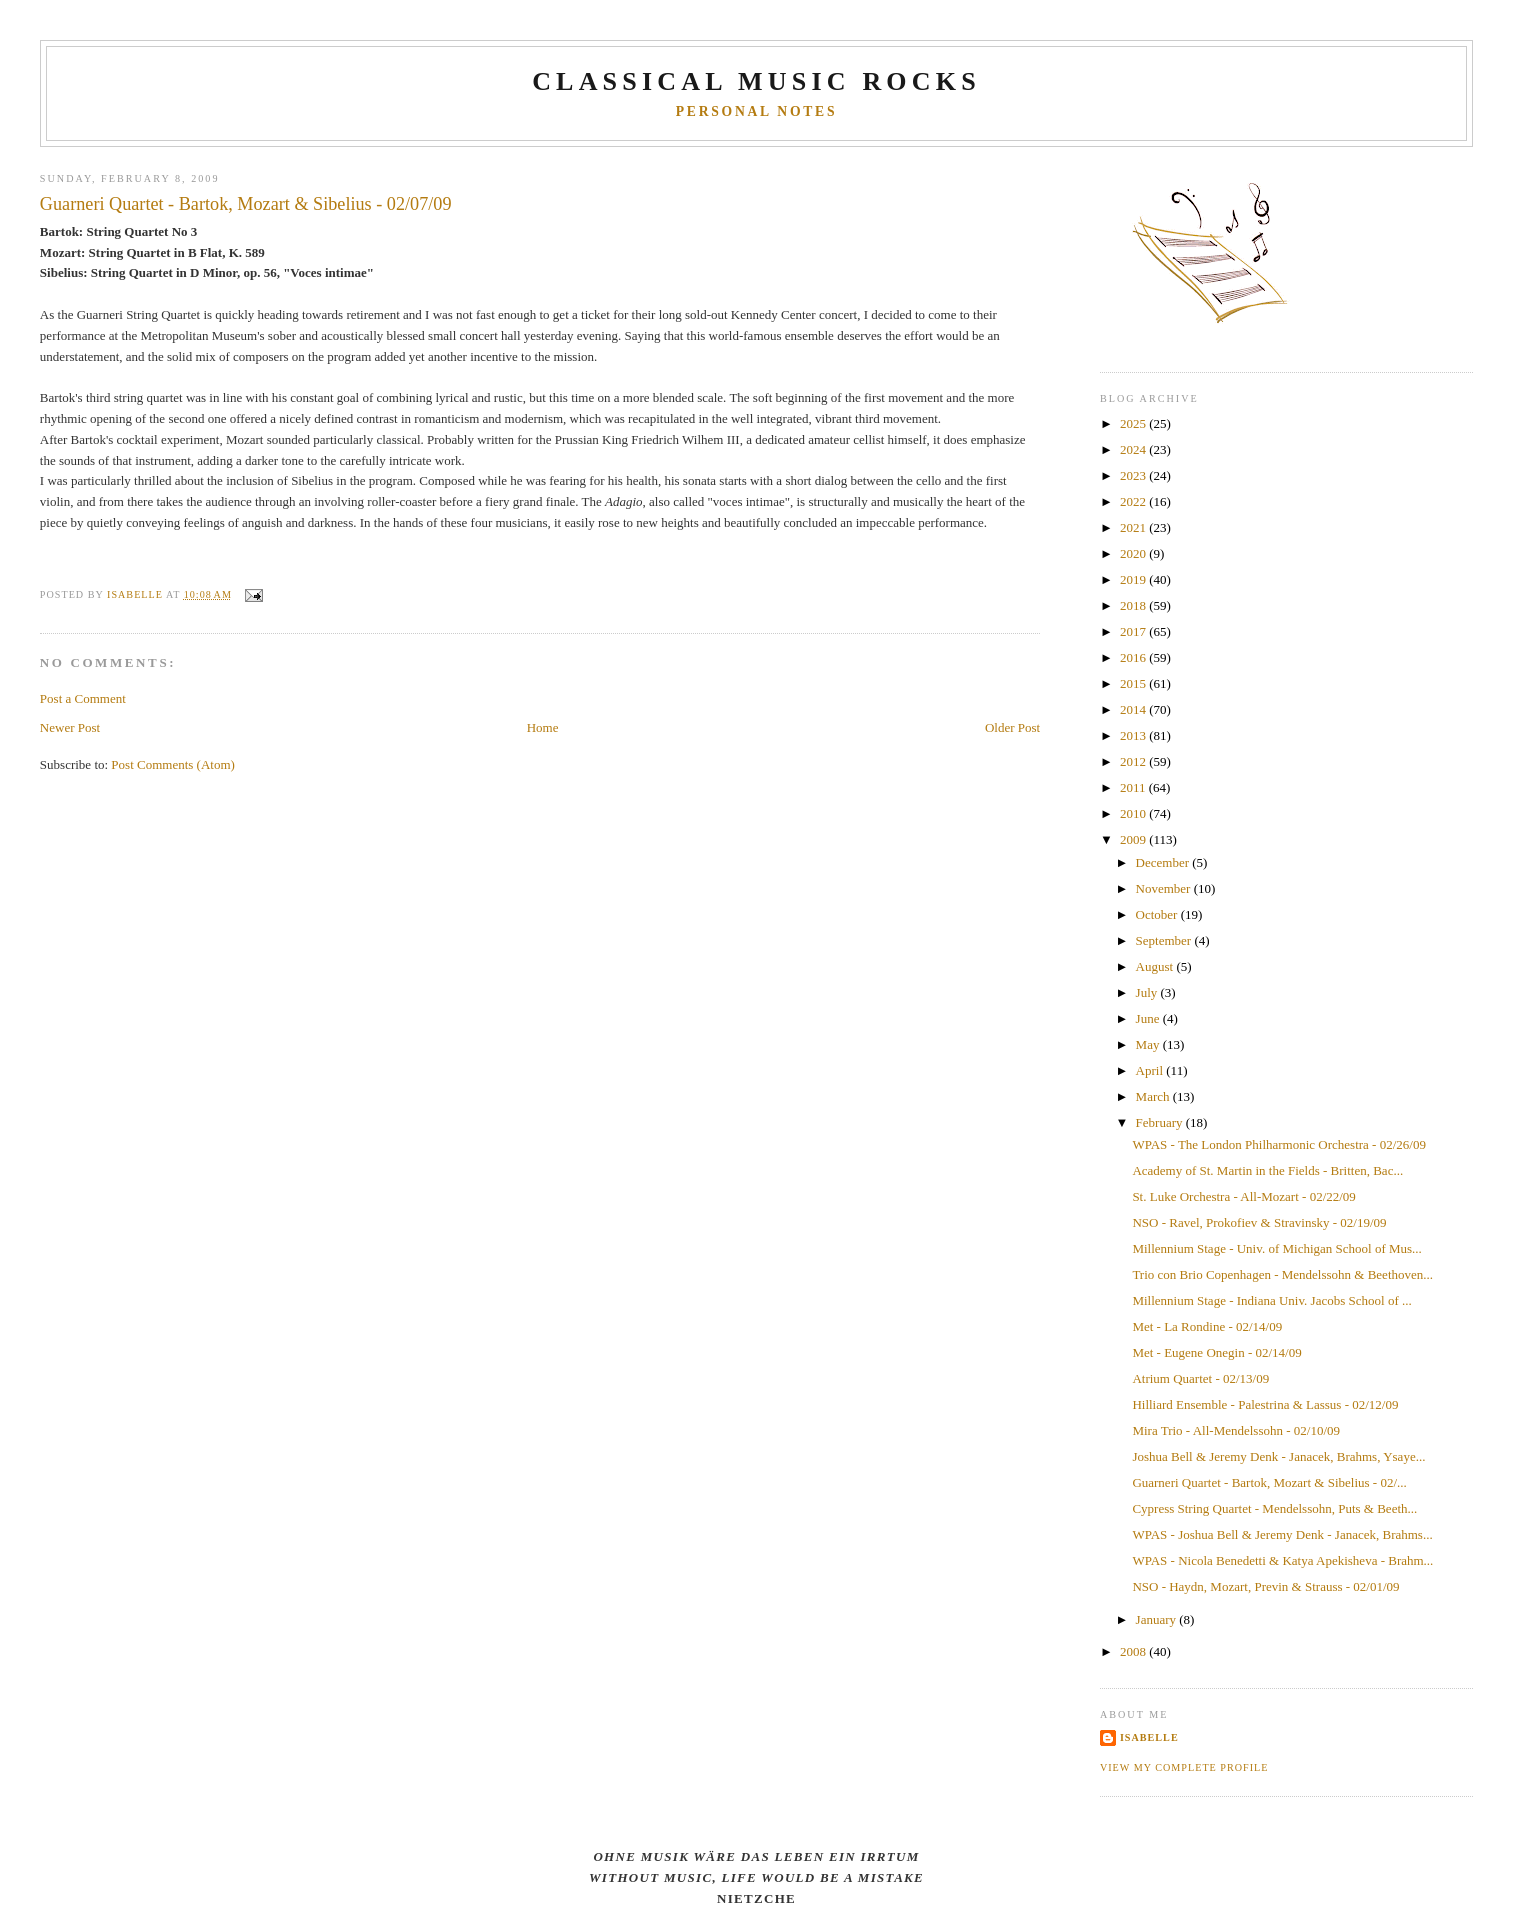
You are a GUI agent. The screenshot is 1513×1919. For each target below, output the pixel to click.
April (1151, 1070)
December (1164, 862)
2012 (1134, 761)
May (1149, 1044)
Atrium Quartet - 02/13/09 (1200, 1378)
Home (543, 727)
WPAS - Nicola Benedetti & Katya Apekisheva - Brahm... (1282, 1560)
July (1148, 992)
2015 (1134, 683)
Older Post (1012, 727)
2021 (1134, 527)
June (1149, 1018)
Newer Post (70, 727)
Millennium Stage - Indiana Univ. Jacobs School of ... (1271, 1300)
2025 (1134, 423)
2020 (1134, 553)
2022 (1134, 501)
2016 (1134, 657)
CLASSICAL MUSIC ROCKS (756, 81)
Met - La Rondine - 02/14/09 (1207, 1326)
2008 (1134, 1651)
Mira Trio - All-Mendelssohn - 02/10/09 (1236, 1430)
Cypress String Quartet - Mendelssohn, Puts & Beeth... (1274, 1508)
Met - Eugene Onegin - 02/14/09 (1216, 1352)
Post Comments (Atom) (173, 764)
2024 (1134, 449)
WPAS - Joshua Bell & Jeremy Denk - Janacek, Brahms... (1282, 1534)
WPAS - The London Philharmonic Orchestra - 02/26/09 (1279, 1144)
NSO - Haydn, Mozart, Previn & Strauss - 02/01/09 (1265, 1586)
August (1156, 966)
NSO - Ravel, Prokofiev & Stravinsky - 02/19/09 (1259, 1222)
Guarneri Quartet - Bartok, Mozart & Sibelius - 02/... (1269, 1482)
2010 (1134, 813)
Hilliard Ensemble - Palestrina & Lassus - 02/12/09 (1265, 1404)
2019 (1134, 579)
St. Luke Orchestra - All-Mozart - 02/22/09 (1243, 1196)
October (1158, 914)
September (1165, 940)
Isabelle (1149, 1737)
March (1154, 1096)
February (1161, 1122)
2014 (1134, 709)
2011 (1134, 787)
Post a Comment (83, 698)
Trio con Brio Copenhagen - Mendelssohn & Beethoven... (1282, 1274)
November (1165, 888)
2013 (1134, 735)
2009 (1134, 839)
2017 (1134, 631)
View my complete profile (1184, 1767)
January (1158, 1619)
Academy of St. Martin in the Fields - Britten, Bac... (1267, 1170)
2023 (1134, 475)
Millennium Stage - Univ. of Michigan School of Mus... (1276, 1248)
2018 (1134, 605)
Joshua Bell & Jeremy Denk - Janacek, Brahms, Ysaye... (1278, 1456)
